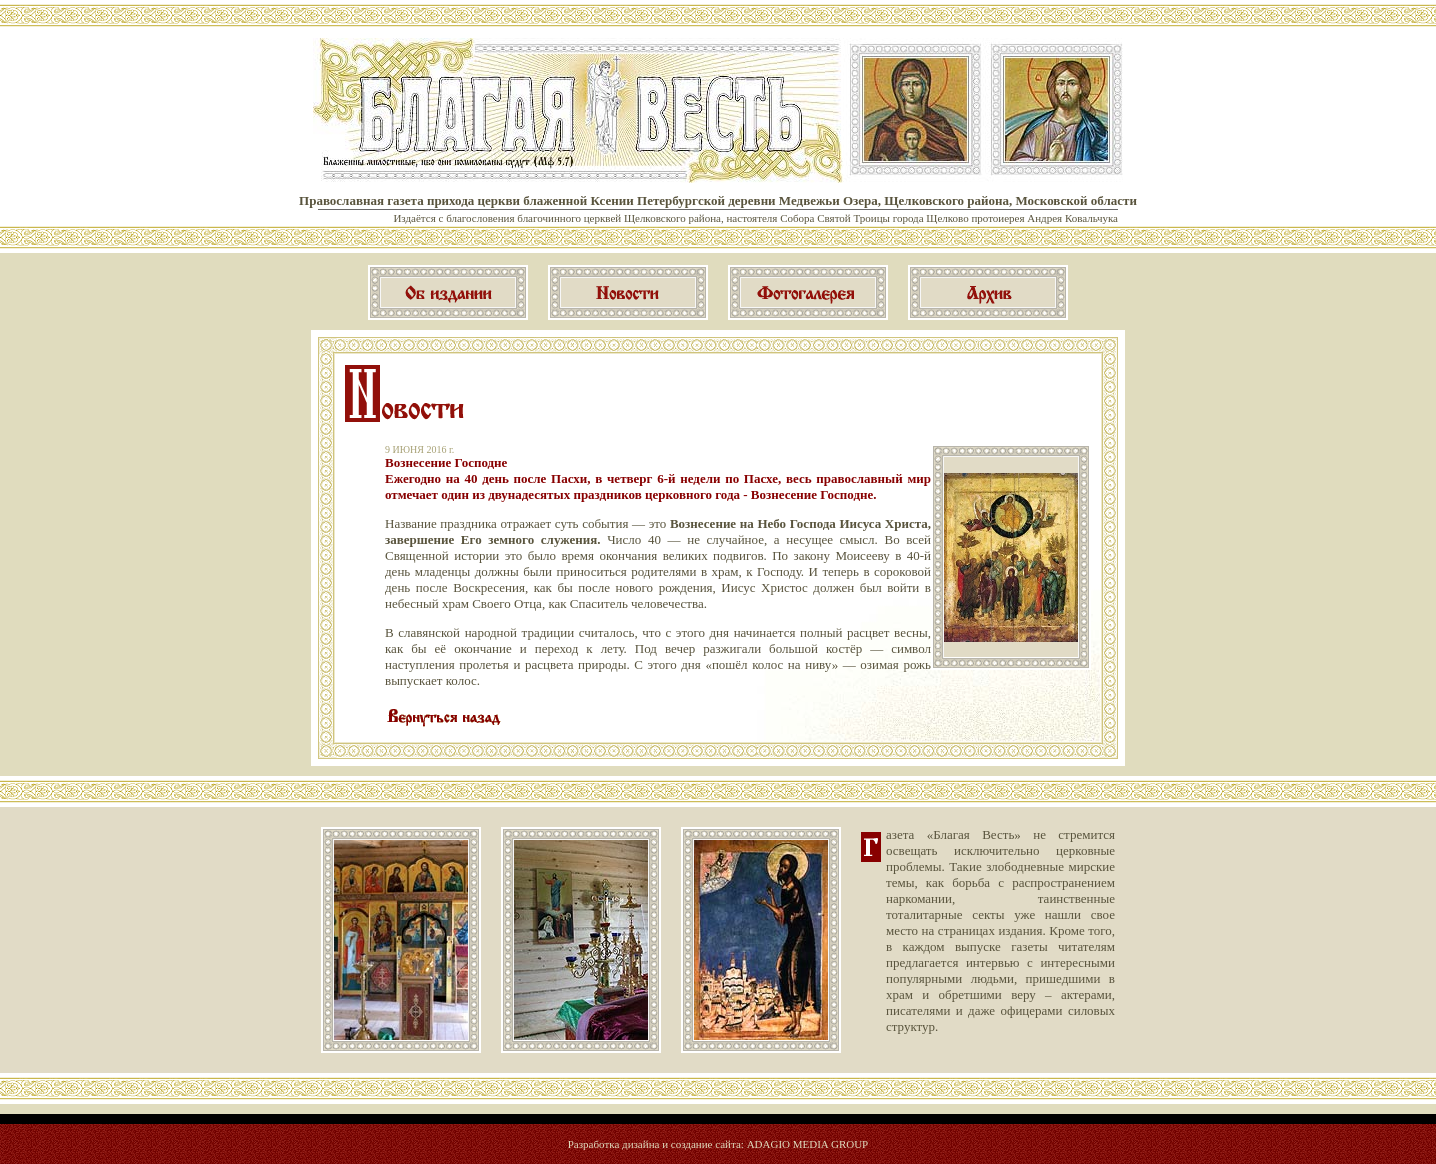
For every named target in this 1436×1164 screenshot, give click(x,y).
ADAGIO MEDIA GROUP (808, 1144)
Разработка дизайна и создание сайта (654, 1144)
